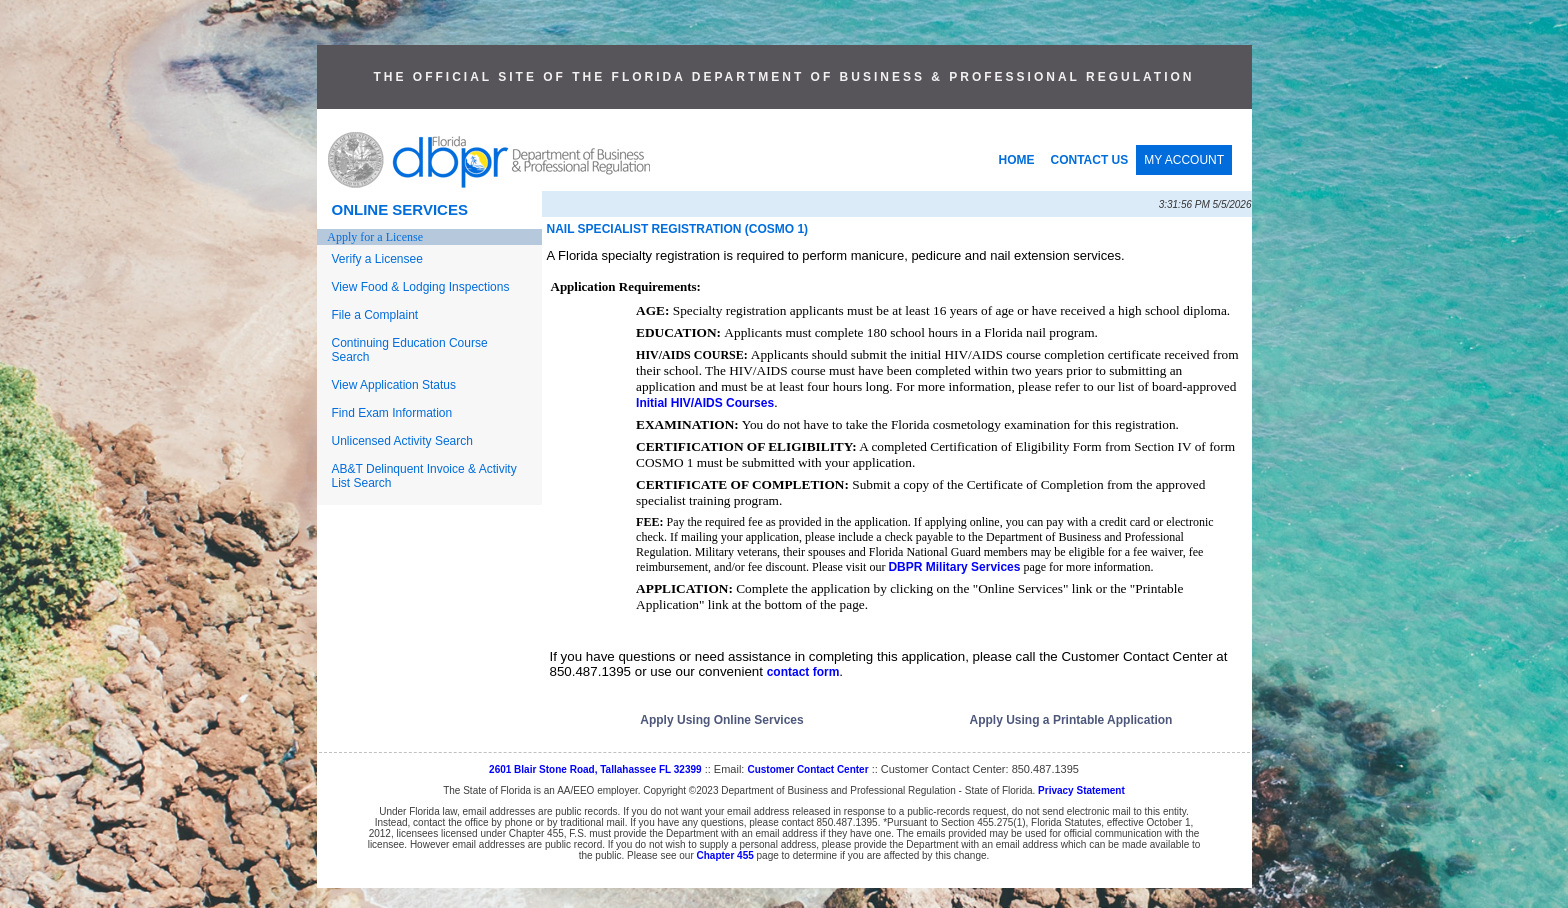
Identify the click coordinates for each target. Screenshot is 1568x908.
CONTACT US (1090, 160)
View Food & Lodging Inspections (421, 287)
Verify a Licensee (377, 259)
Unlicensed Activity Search (402, 441)
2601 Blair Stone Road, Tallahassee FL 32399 (595, 769)
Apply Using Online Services (721, 720)
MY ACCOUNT (1184, 160)
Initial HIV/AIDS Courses (705, 403)
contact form (803, 672)
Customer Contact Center (807, 769)
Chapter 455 (725, 855)
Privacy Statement (1081, 790)
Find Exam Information (392, 413)
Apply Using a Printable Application (1071, 720)
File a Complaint (375, 315)
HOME (1017, 160)
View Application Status (394, 385)
